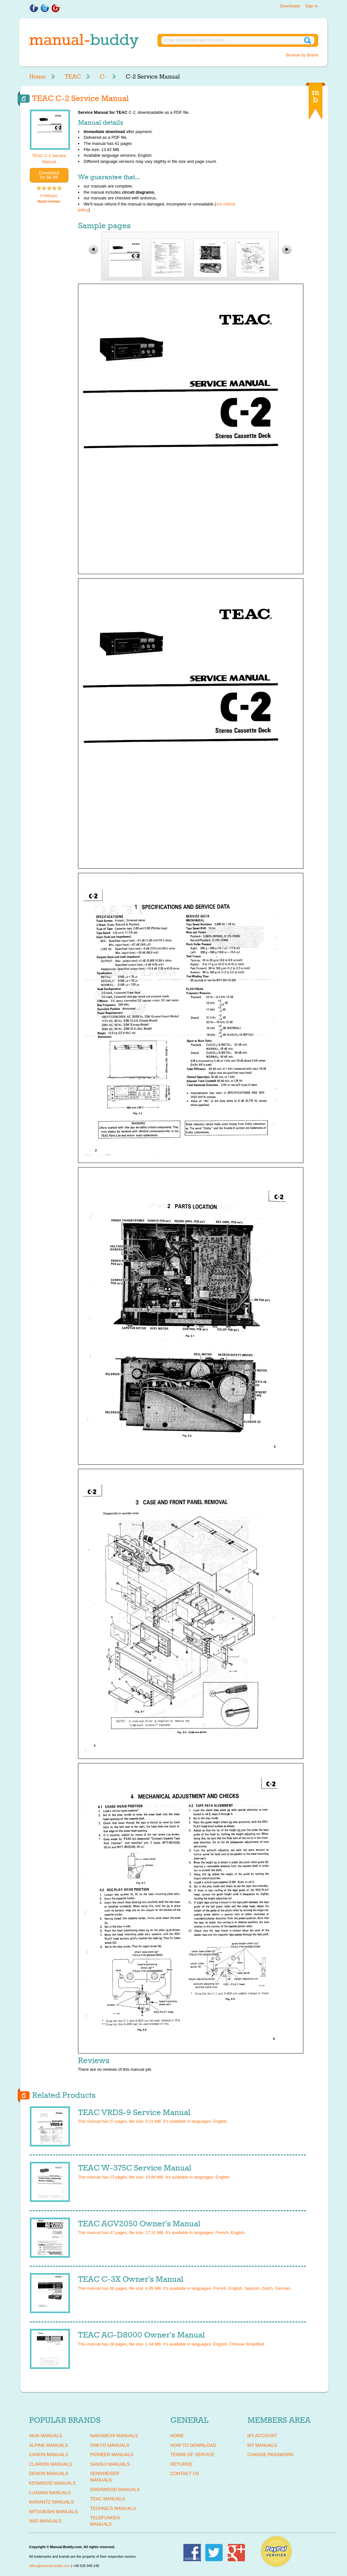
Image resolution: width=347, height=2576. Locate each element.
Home (37, 76)
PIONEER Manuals (112, 2454)
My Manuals (262, 2445)
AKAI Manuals (45, 2435)
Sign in (311, 6)
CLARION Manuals (50, 2464)
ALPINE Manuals (48, 2445)
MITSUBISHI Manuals (53, 2511)
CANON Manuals (48, 2454)
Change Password (270, 2454)
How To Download (193, 2445)
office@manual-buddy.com (49, 2566)
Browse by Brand (302, 55)
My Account (262, 2435)
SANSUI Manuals (110, 2464)
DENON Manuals (48, 2473)
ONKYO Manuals (109, 2445)
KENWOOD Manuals (52, 2483)
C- (103, 76)
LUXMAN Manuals (50, 2492)
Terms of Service (192, 2454)
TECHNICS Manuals (113, 2508)
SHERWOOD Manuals (115, 2489)
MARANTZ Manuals (51, 2502)
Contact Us (184, 2473)
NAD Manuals (45, 2520)
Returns (181, 2464)
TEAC (73, 76)
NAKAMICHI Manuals (114, 2435)
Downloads (290, 6)
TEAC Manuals (107, 2498)
